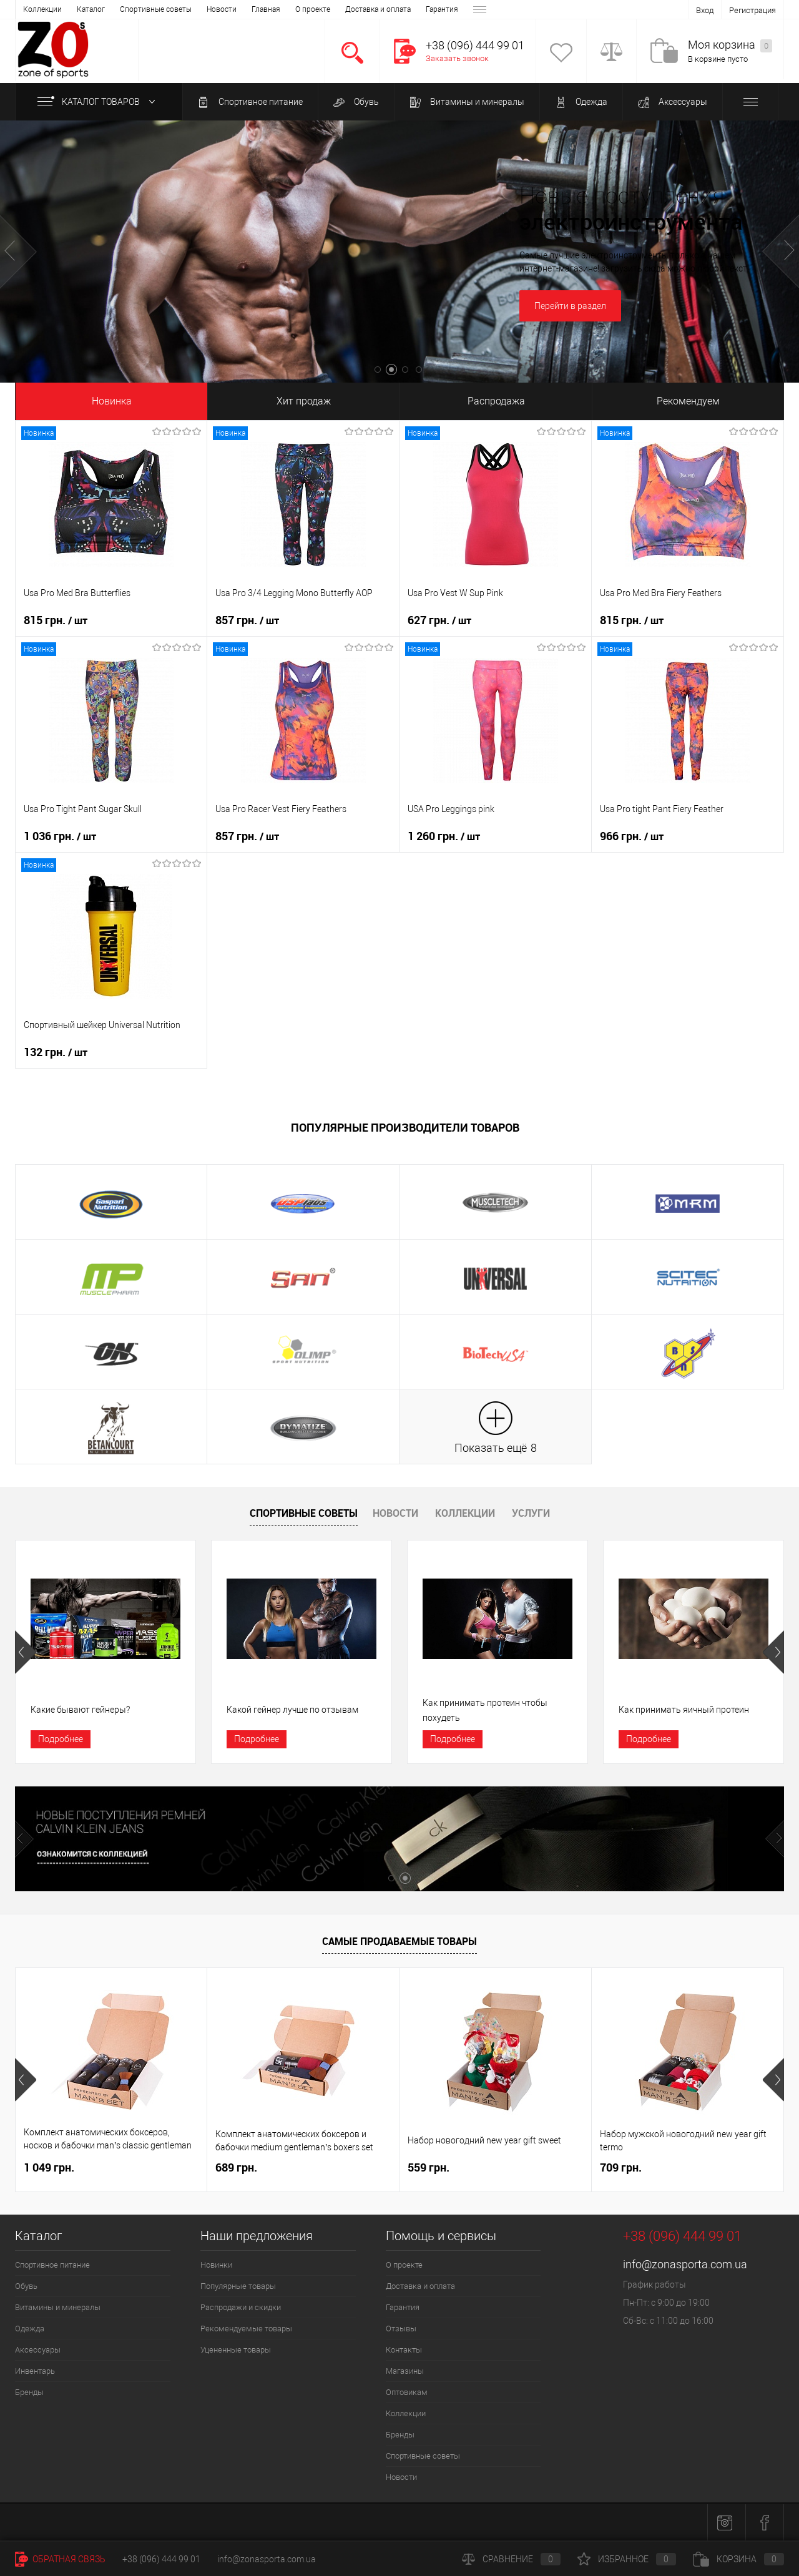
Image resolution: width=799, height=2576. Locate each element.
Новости (395, 1513)
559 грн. (428, 2167)
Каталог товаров (99, 101)
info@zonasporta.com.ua (685, 2264)
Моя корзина (730, 45)
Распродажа (496, 401)
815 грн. (55, 620)
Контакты (305, 9)
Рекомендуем (688, 401)
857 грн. (247, 620)
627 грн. (439, 620)
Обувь (356, 102)
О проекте (84, 9)
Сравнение (511, 2559)
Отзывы (259, 9)
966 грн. (632, 836)
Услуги (531, 1513)
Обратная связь (60, 2559)
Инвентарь (35, 2371)
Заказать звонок (457, 58)
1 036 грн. (60, 836)
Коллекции (465, 1513)
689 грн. (236, 2167)
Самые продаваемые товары (399, 1941)
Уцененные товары (235, 2349)
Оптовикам (406, 9)
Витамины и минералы (466, 102)
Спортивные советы (304, 1513)
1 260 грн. (444, 836)
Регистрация (752, 10)
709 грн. (621, 2167)
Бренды (29, 2392)
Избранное (626, 2559)
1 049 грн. (49, 2167)
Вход (704, 10)
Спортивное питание (250, 102)
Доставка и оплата (149, 9)
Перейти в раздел (570, 306)
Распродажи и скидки (240, 2307)
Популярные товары (238, 2286)
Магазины (354, 9)
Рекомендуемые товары (246, 2328)
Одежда (581, 102)
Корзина (738, 2559)
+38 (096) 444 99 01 (161, 2559)
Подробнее (60, 1739)
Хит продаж (304, 401)
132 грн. (55, 1052)
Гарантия (213, 9)
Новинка (112, 401)
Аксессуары (672, 102)
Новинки (216, 2265)
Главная (37, 9)
